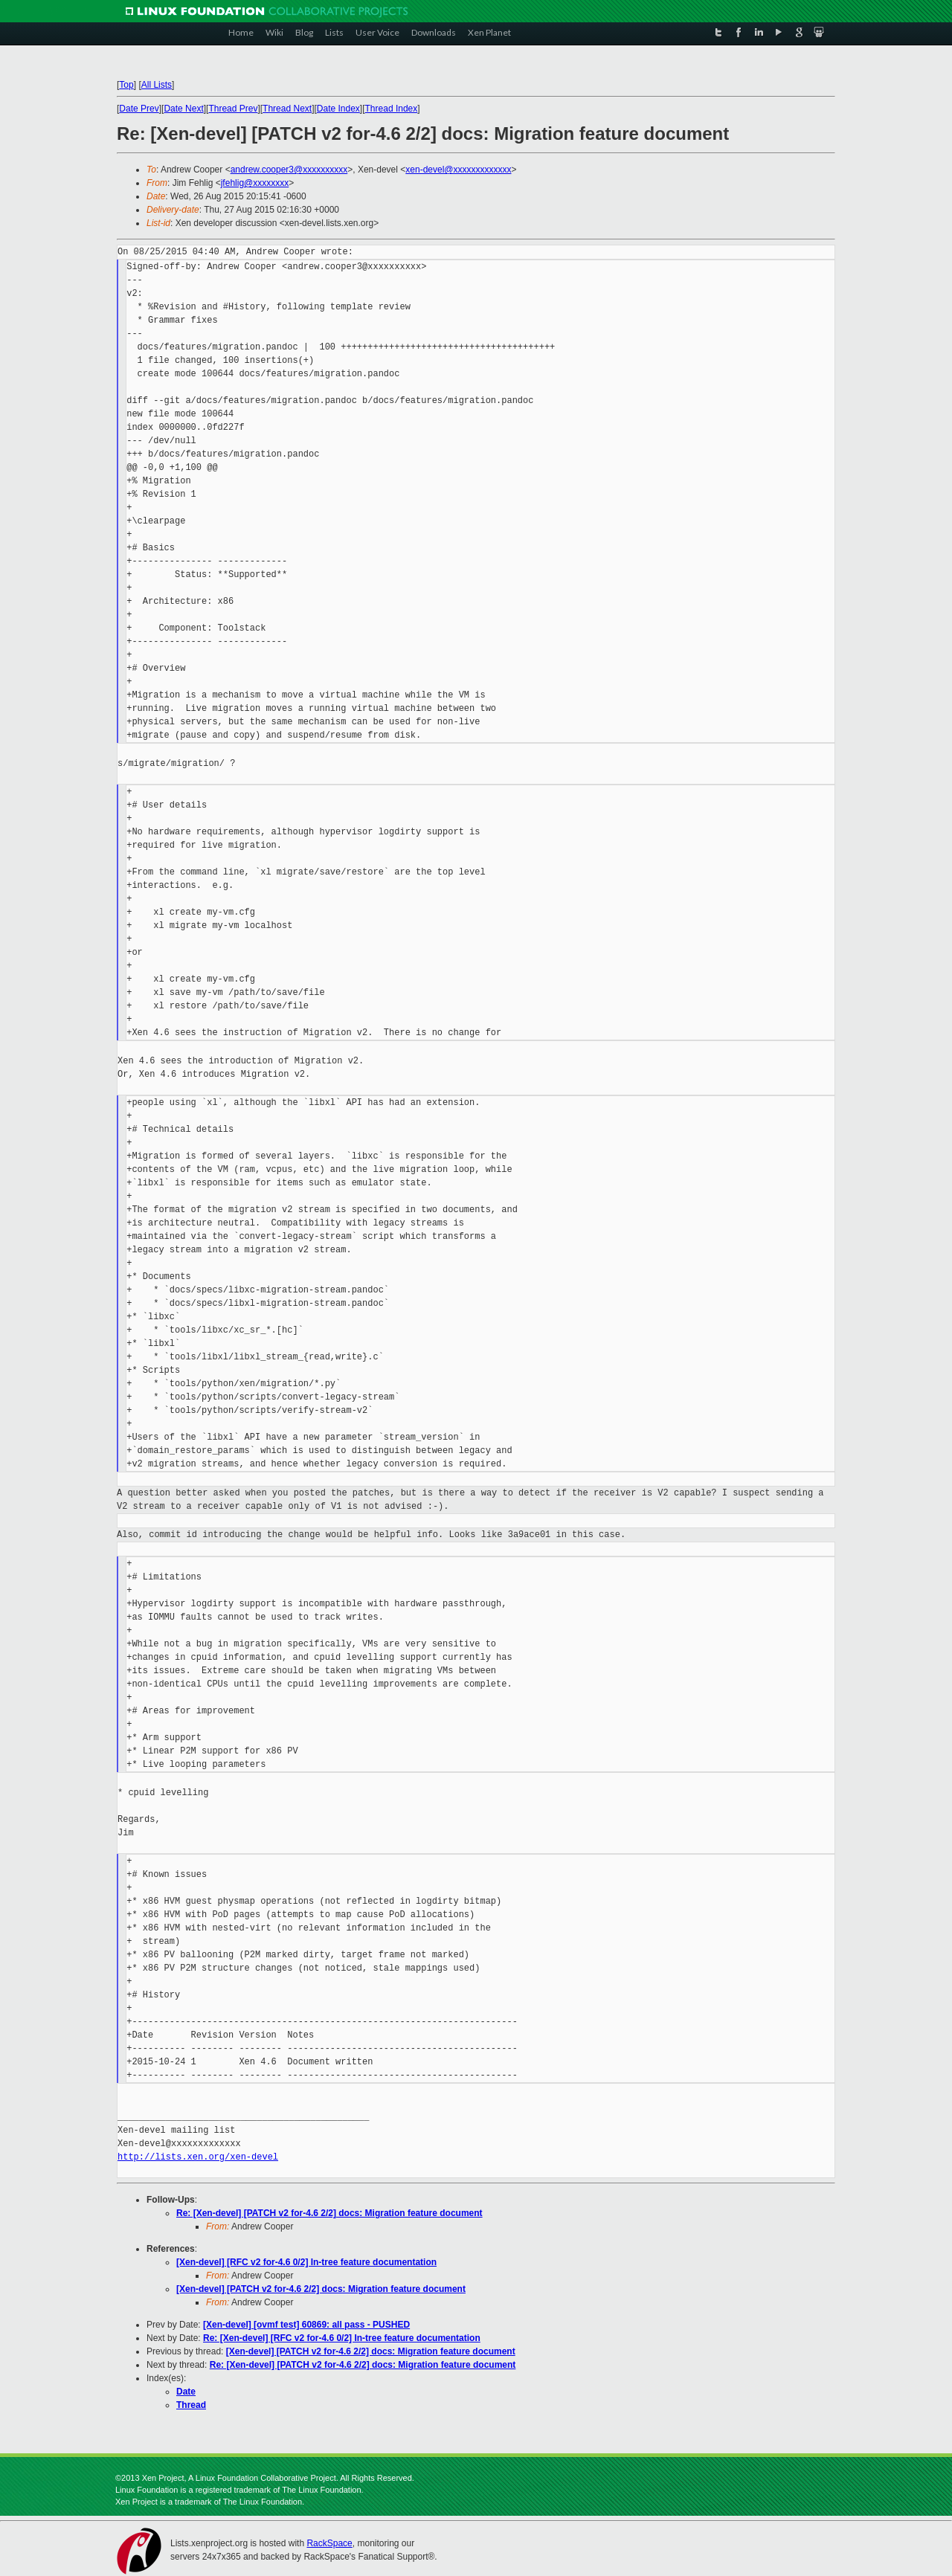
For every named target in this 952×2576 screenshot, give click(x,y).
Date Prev (138, 108)
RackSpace (329, 2543)
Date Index (338, 108)
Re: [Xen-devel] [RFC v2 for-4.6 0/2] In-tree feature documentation (341, 2338)
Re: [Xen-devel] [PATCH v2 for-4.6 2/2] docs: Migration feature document (329, 2213)
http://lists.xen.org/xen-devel (198, 2157)
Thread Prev (232, 108)
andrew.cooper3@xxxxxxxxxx (289, 169)
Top (126, 85)
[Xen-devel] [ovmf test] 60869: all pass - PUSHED (306, 2324)
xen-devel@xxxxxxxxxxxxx (458, 169)
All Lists (156, 85)
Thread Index (391, 108)
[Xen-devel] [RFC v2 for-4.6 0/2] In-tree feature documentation (306, 2262)
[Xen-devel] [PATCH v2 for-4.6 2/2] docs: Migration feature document (321, 2289)
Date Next (183, 108)
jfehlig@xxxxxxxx (255, 183)
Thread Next (287, 108)
